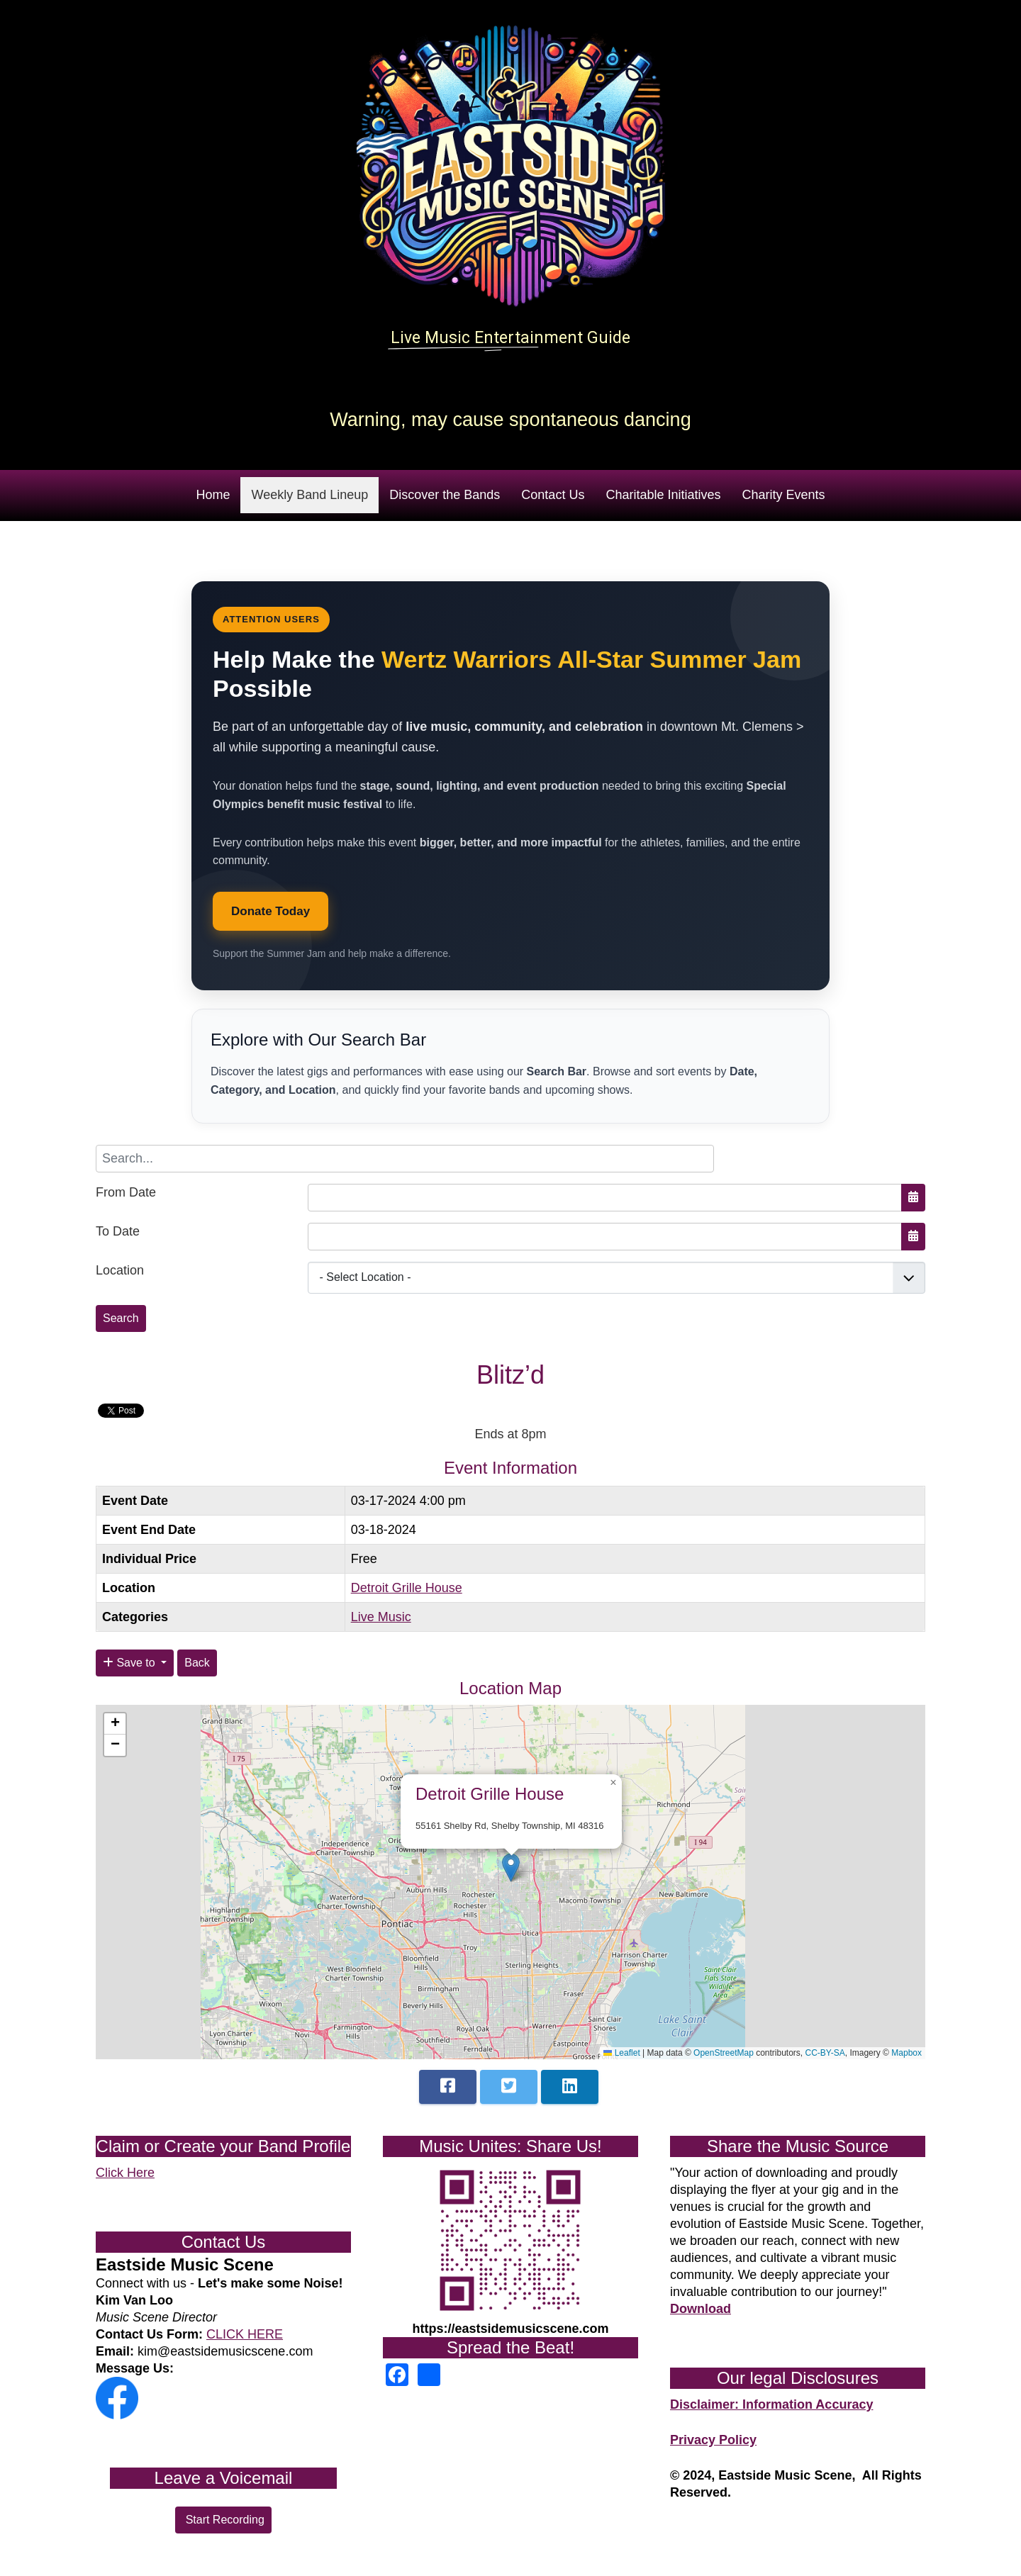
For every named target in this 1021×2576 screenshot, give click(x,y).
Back (197, 1663)
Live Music (381, 1617)
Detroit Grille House (406, 1588)
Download (700, 2309)
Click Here (125, 2173)
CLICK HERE (244, 2334)
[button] (511, 1867)
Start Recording (223, 2520)
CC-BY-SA (825, 2053)
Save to (130, 1663)
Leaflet (621, 2053)
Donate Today (270, 911)
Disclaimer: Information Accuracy (771, 2404)
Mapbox (906, 2053)
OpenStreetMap (723, 2053)
